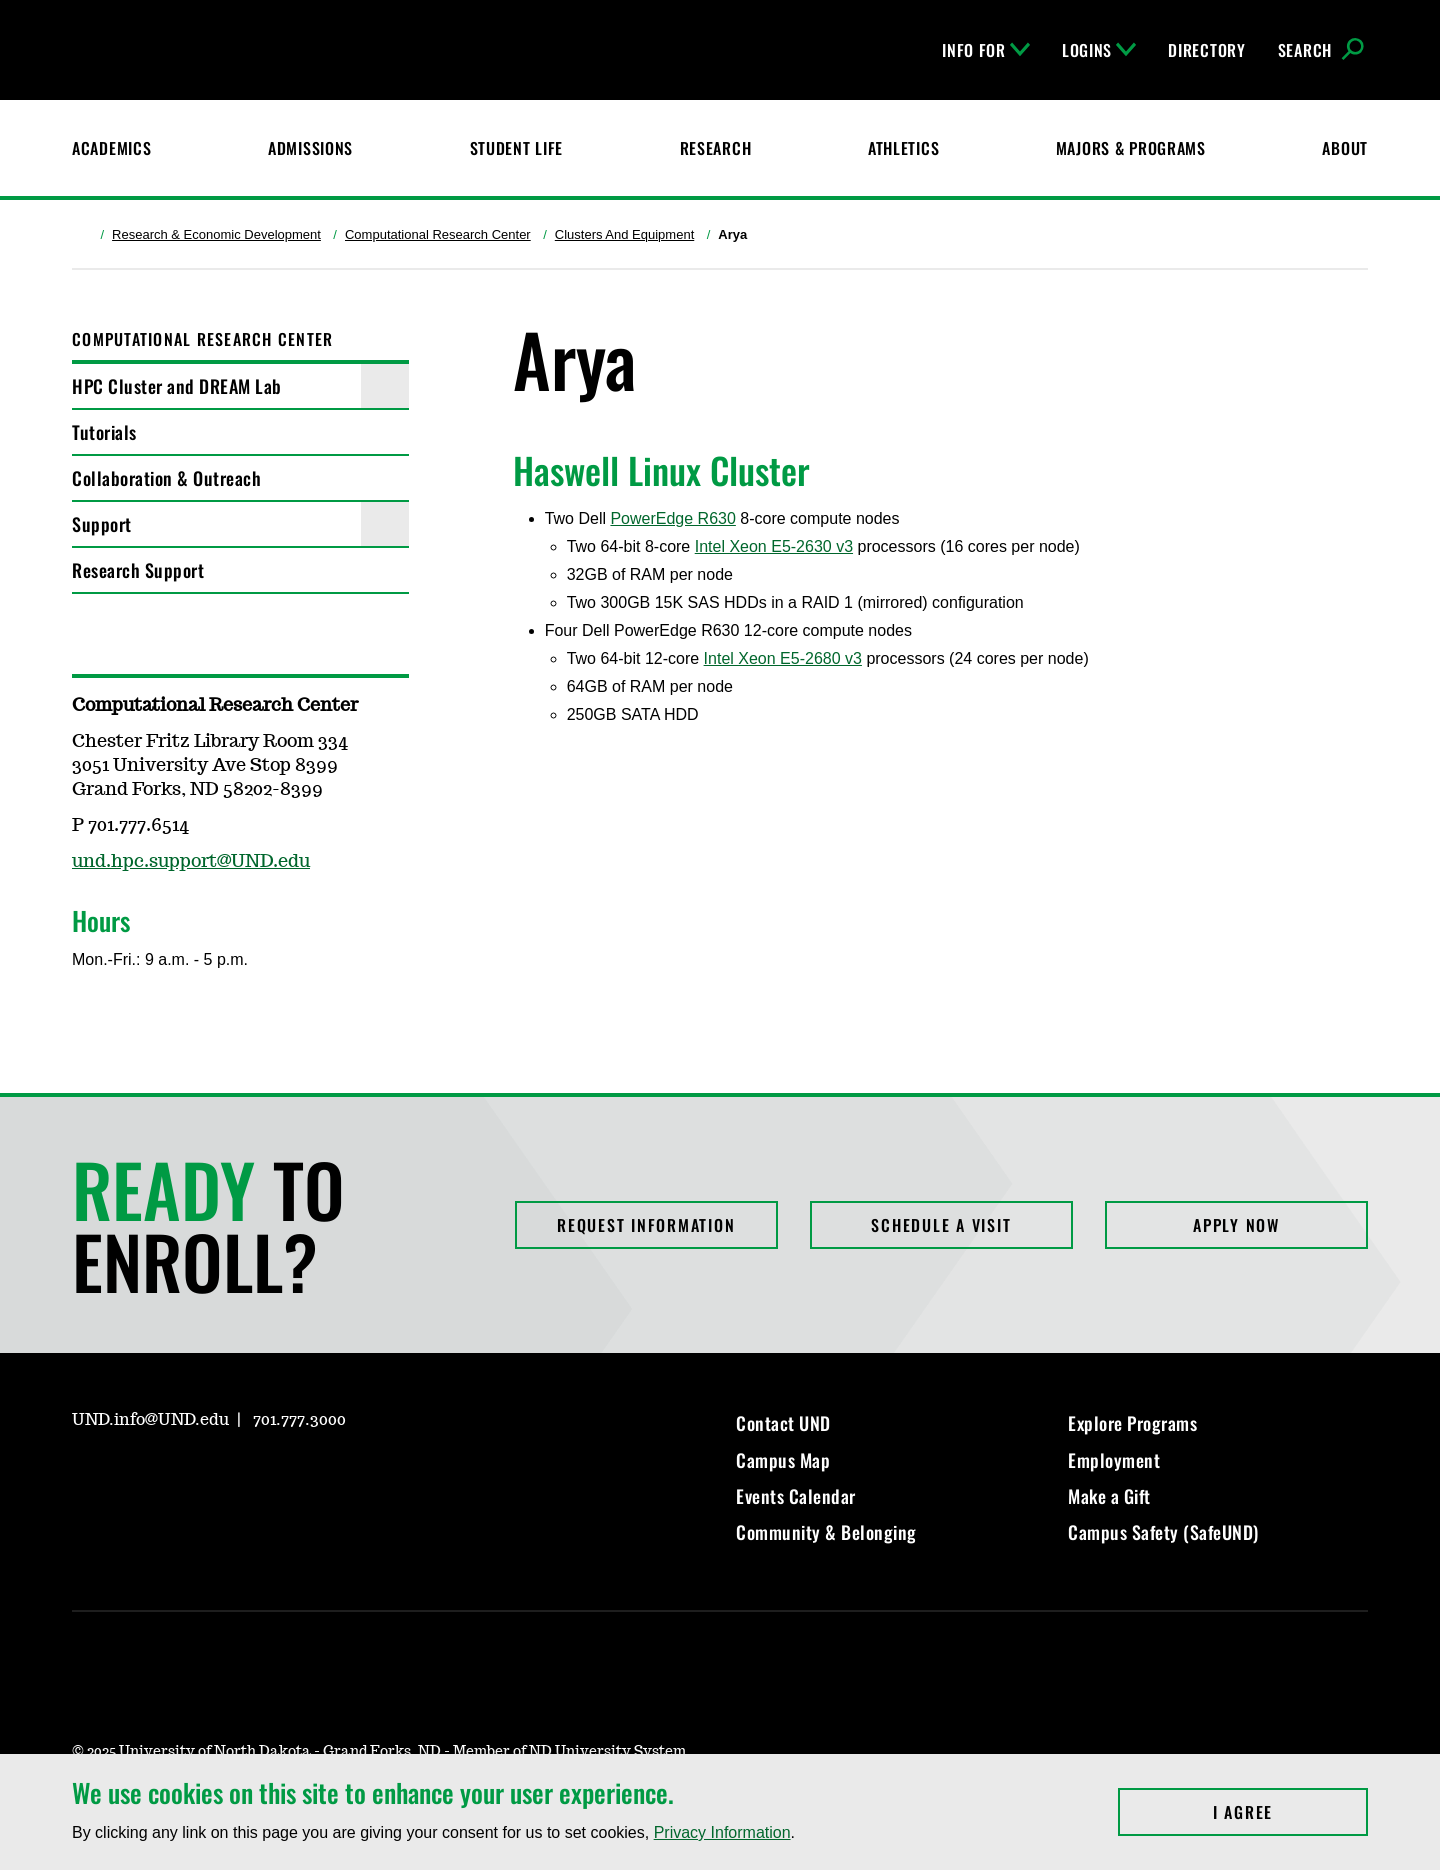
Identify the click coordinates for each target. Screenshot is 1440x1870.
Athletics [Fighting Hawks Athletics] (903, 148)
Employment (1114, 1460)
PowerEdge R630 (672, 518)
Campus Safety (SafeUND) (1163, 1532)
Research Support (138, 570)
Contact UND (783, 1423)
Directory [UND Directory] (1206, 50)
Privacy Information (722, 1832)
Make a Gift (1109, 1496)
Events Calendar (796, 1496)
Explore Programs (1132, 1423)
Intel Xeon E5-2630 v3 (774, 546)
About (1345, 148)
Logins (1099, 50)
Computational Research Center (438, 234)
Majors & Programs (1131, 148)
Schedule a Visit (941, 1225)
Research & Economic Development (216, 234)
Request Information (646, 1225)
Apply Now (1236, 1225)
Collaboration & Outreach (166, 478)
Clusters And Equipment (624, 234)
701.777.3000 (299, 1420)
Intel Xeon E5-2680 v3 (783, 658)
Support (102, 524)
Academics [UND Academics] (111, 148)
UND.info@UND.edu (150, 1420)
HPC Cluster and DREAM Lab (177, 386)
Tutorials (104, 432)
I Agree (1290, 1812)
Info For (986, 50)
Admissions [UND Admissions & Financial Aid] (310, 148)
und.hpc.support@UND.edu (191, 862)
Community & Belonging (826, 1532)
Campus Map (783, 1460)
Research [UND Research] (716, 148)
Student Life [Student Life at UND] (517, 148)
